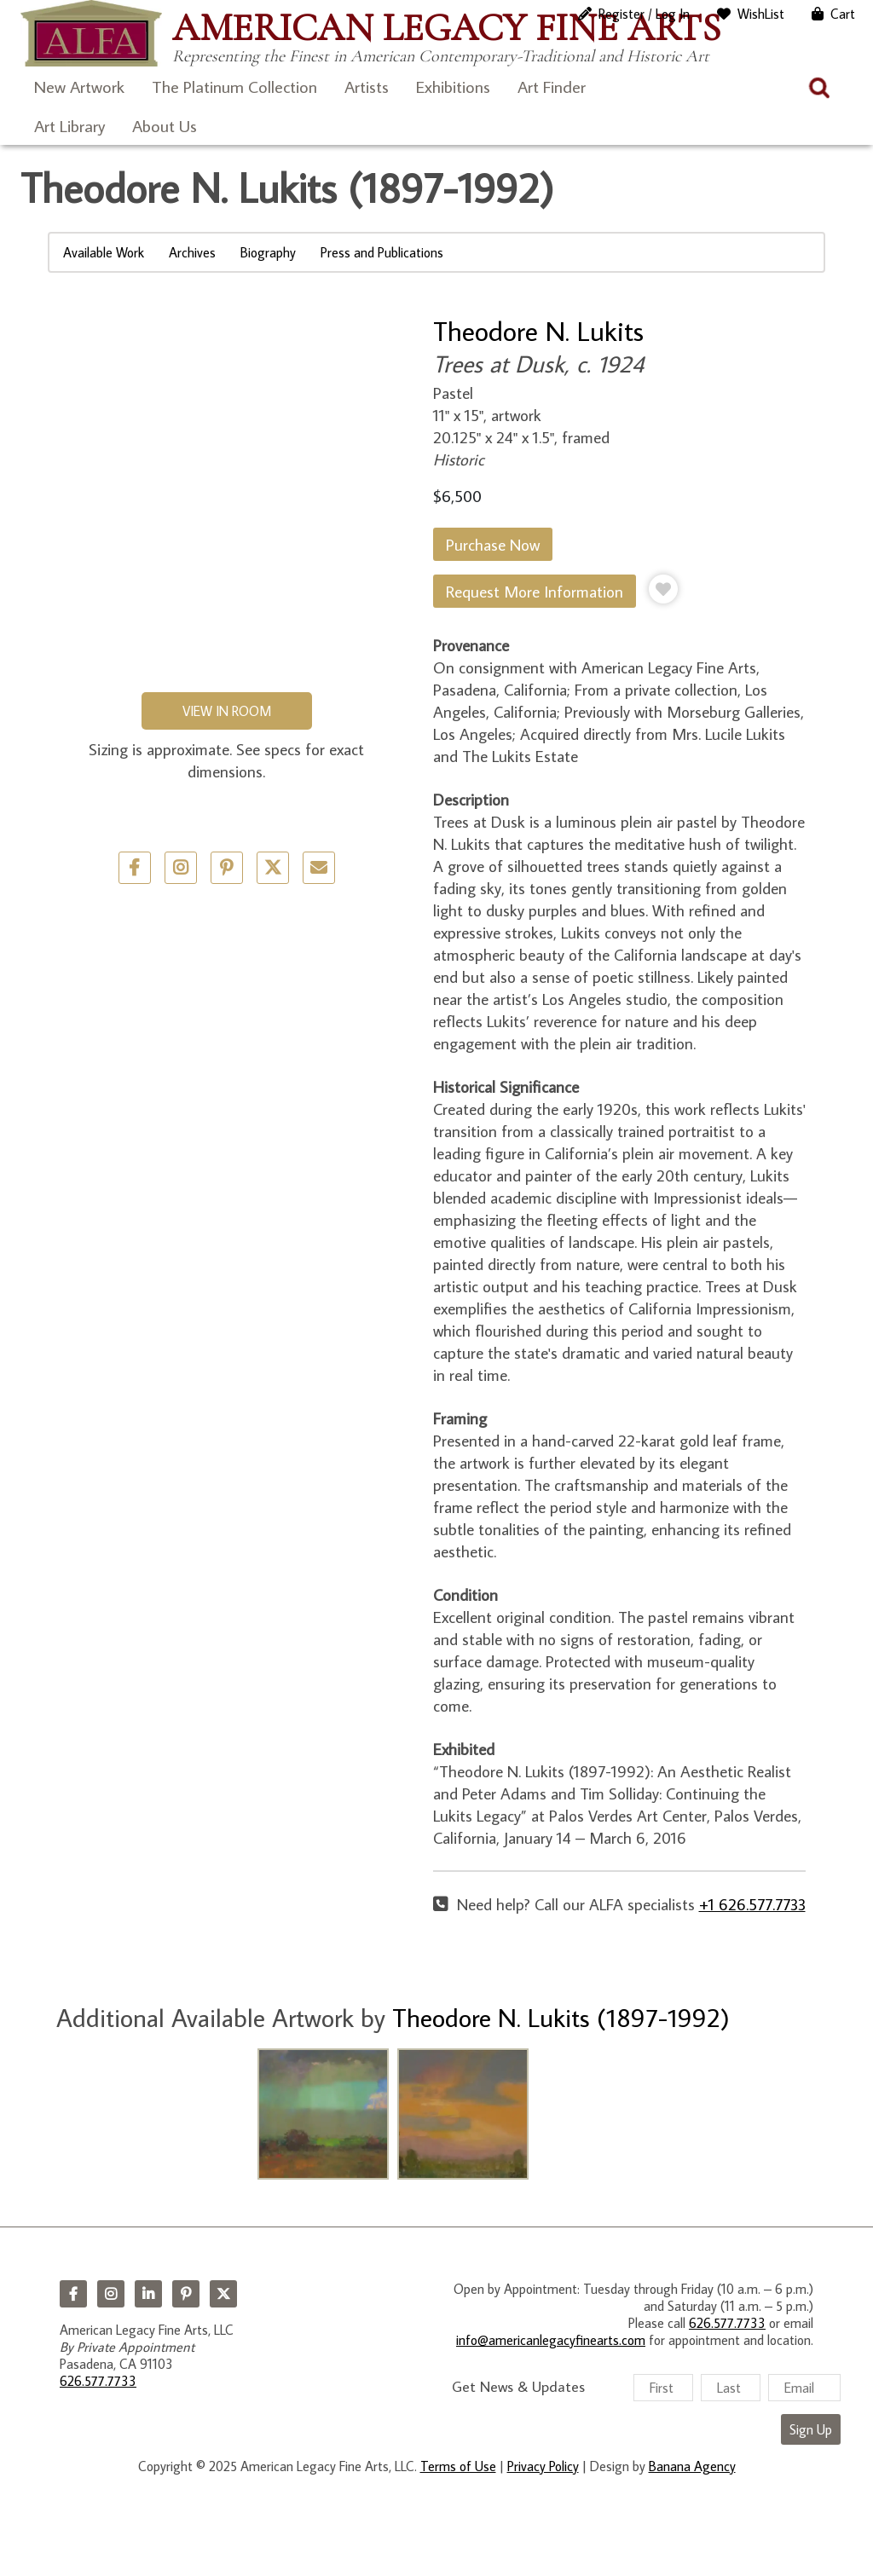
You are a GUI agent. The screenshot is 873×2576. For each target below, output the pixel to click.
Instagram (110, 2293)
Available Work (103, 252)
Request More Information (534, 591)
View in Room (226, 710)
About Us (164, 125)
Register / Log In (644, 13)
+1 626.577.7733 (752, 1904)
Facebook (73, 2293)
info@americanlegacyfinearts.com (550, 2339)
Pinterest (185, 2293)
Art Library (69, 125)
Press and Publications (382, 252)
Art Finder (551, 86)
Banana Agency (692, 2466)
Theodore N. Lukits (538, 331)
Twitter (273, 868)
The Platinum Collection (234, 86)
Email (319, 868)
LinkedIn (148, 2293)
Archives (192, 252)
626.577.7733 (98, 2380)
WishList (760, 13)
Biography (268, 252)
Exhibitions (453, 86)
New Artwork (79, 86)
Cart (842, 13)
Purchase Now (493, 544)
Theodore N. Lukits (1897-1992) (561, 2017)
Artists (366, 86)
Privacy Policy (543, 2466)
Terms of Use (458, 2466)
